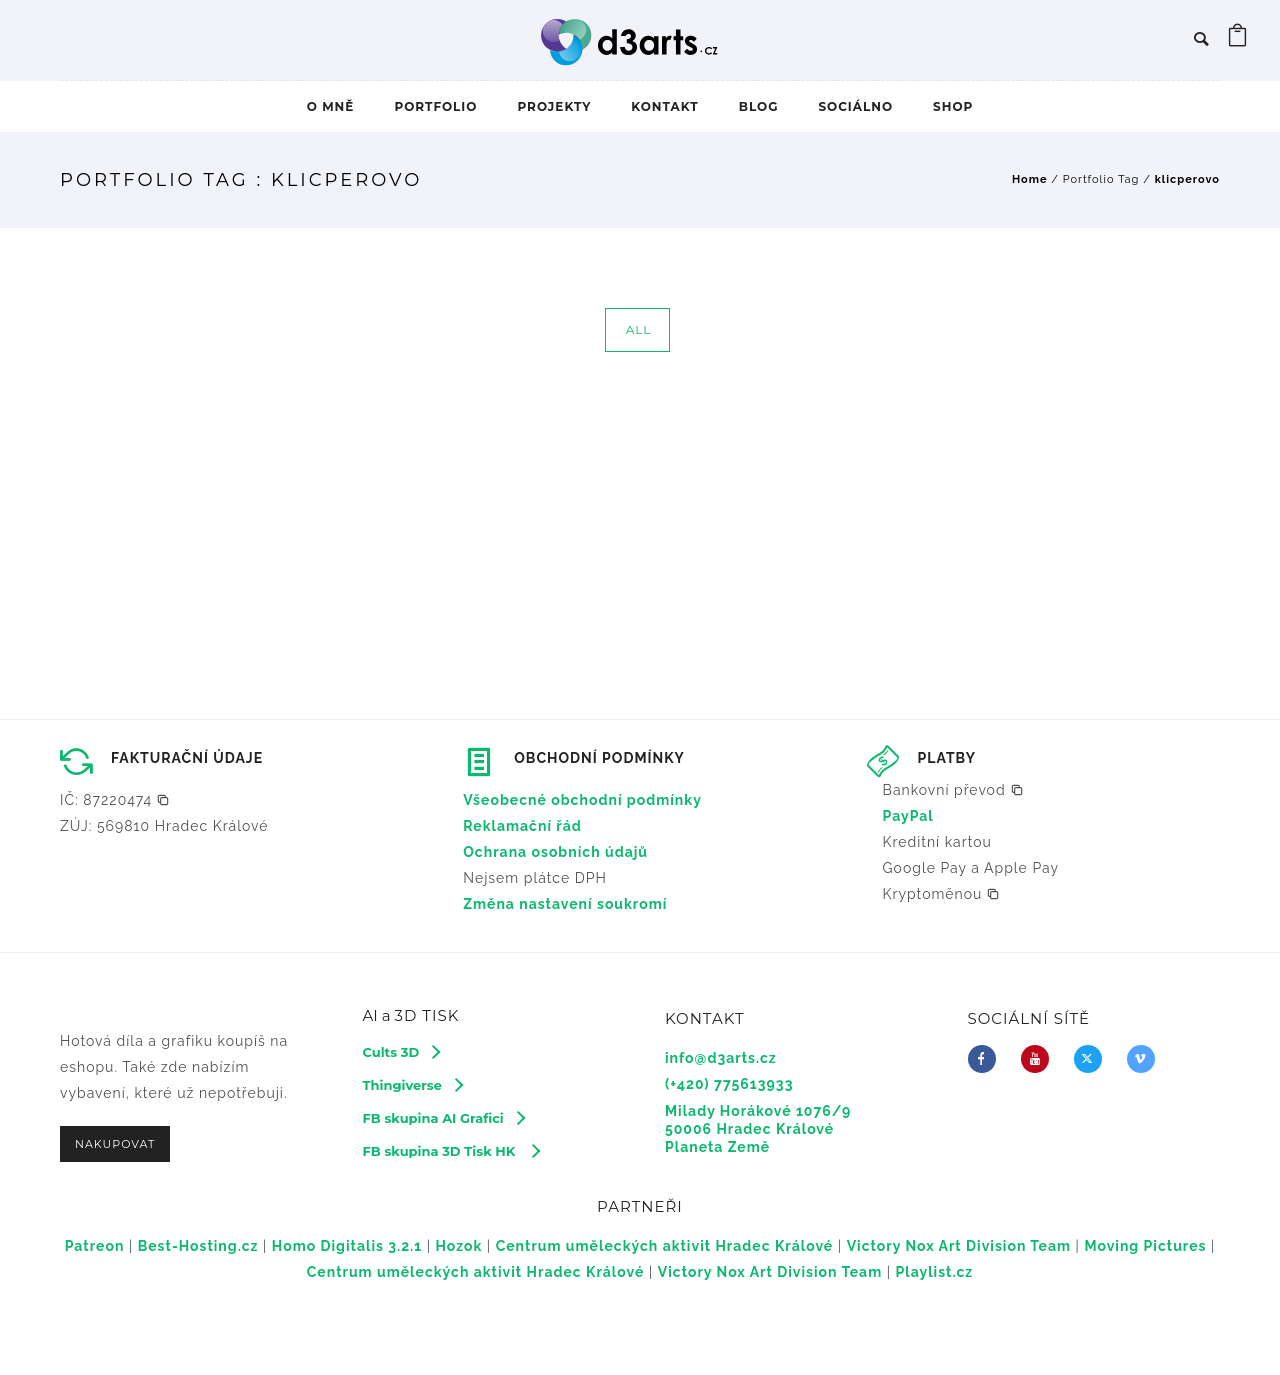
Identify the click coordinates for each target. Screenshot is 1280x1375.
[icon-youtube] (1040, 1059)
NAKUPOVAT (115, 1144)
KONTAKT (664, 106)
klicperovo (1187, 179)
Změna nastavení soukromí (565, 904)
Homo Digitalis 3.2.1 (347, 1246)
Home (1030, 179)
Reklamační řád (522, 826)
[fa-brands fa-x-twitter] (1093, 1059)
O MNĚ (331, 106)
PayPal (908, 816)
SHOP (953, 106)
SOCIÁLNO (855, 106)
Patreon (95, 1246)
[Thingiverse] (412, 1085)
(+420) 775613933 (729, 1084)
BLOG (759, 106)
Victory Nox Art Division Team (959, 1246)
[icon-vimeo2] (1146, 1059)
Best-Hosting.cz (198, 1246)
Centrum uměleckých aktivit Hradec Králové (665, 1246)
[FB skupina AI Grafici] (443, 1118)
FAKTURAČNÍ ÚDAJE (187, 758)
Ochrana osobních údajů (555, 852)
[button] (115, 800)
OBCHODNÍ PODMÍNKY (599, 758)
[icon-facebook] (987, 1059)
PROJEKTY (554, 106)
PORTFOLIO (435, 106)
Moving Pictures (1145, 1246)
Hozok (459, 1246)
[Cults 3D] (401, 1052)
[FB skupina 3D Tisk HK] (451, 1151)
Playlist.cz (935, 1272)
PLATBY (947, 758)
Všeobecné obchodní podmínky (582, 800)
